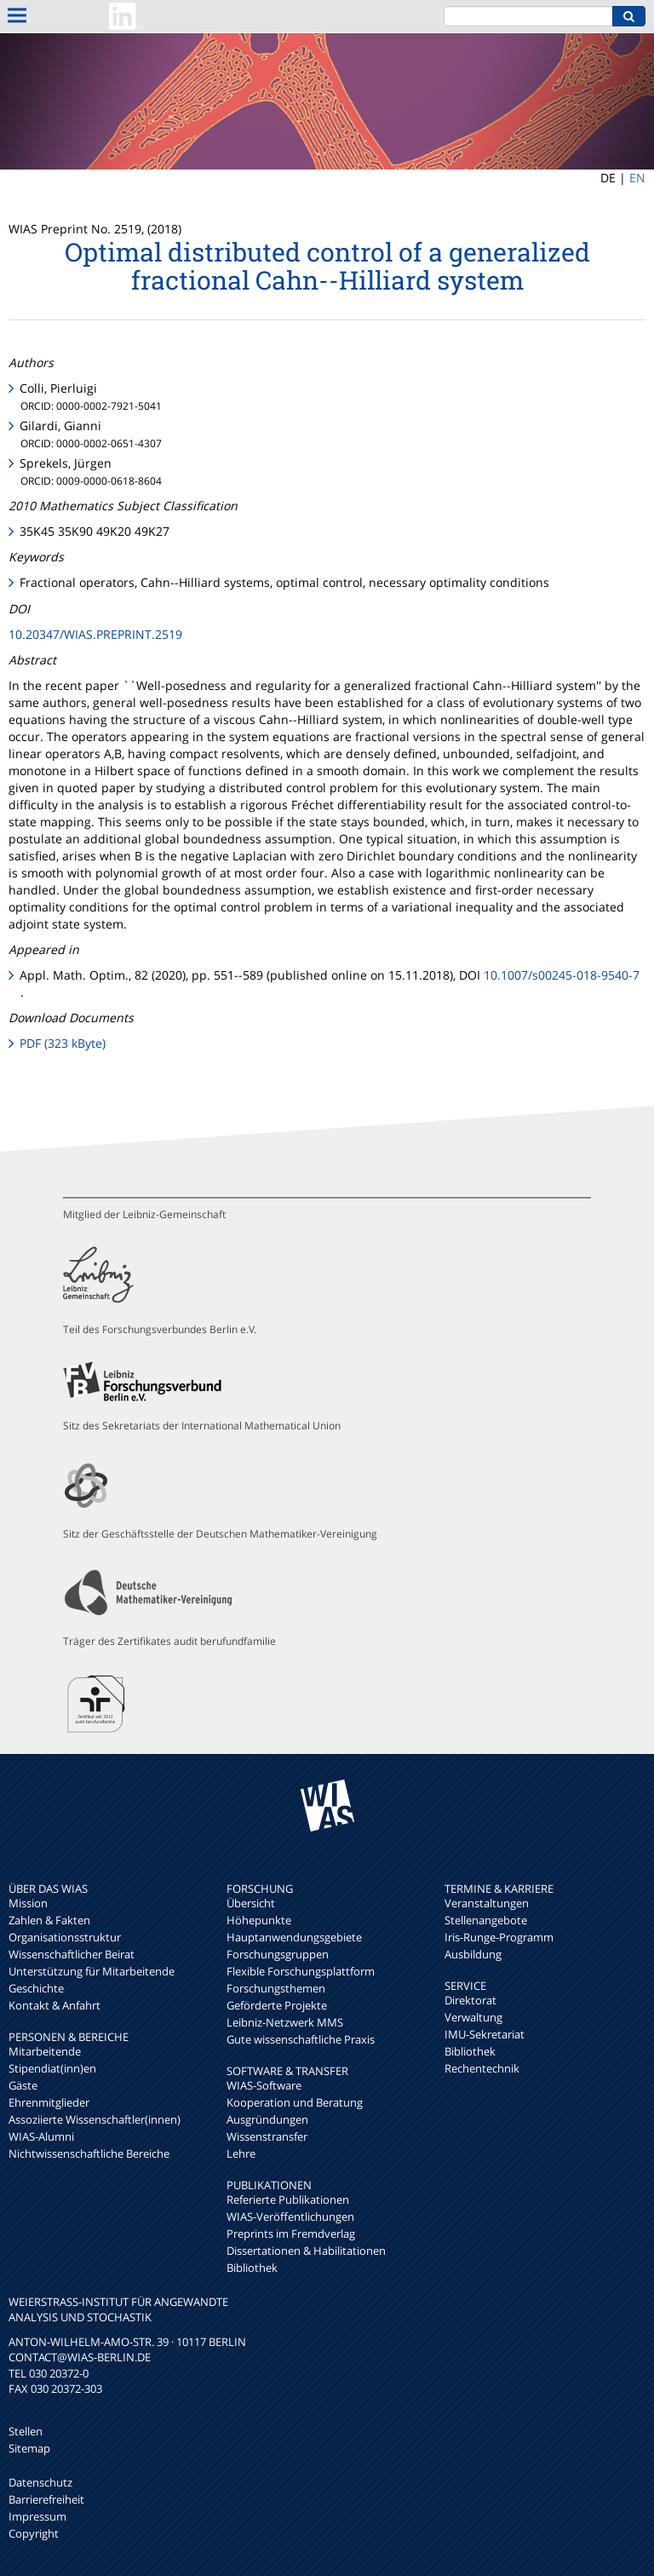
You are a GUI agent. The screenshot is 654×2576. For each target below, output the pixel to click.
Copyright (34, 2533)
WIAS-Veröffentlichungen (290, 2216)
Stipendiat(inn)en (52, 2068)
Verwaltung (473, 2017)
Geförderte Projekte (277, 2005)
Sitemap (29, 2448)
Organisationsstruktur (65, 1937)
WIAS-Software (264, 2085)
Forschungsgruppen (278, 1954)
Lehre (241, 2153)
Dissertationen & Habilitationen (306, 2250)
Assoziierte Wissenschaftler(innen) (95, 2119)
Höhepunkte (259, 1920)
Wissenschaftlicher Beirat (72, 1954)
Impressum (37, 2516)
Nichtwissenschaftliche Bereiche (89, 2153)
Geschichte (36, 1988)
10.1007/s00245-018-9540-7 (562, 975)
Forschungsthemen (276, 1988)
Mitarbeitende (45, 2051)
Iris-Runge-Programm (499, 1937)
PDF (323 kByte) (63, 1043)
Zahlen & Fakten (49, 1920)
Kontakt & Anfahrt (54, 2005)
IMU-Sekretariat (485, 2034)
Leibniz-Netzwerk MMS (285, 2022)
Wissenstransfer (267, 2136)
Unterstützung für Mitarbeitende (92, 1971)
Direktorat (470, 2000)
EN (637, 178)
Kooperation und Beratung (295, 2102)
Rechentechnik (482, 2068)
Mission (28, 1903)
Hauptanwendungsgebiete (294, 1937)
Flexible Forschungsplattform (301, 1971)
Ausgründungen (267, 2119)
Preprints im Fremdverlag (291, 2233)
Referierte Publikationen (288, 2199)
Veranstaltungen (487, 1903)
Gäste (23, 2085)
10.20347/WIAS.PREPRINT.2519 (95, 634)
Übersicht (251, 1903)
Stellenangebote (486, 1920)
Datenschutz (40, 2482)
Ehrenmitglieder (49, 2102)
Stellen (26, 2431)
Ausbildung (473, 1954)
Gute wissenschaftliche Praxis (301, 2039)
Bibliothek (252, 2267)
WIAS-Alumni (41, 2136)
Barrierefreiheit (46, 2499)
